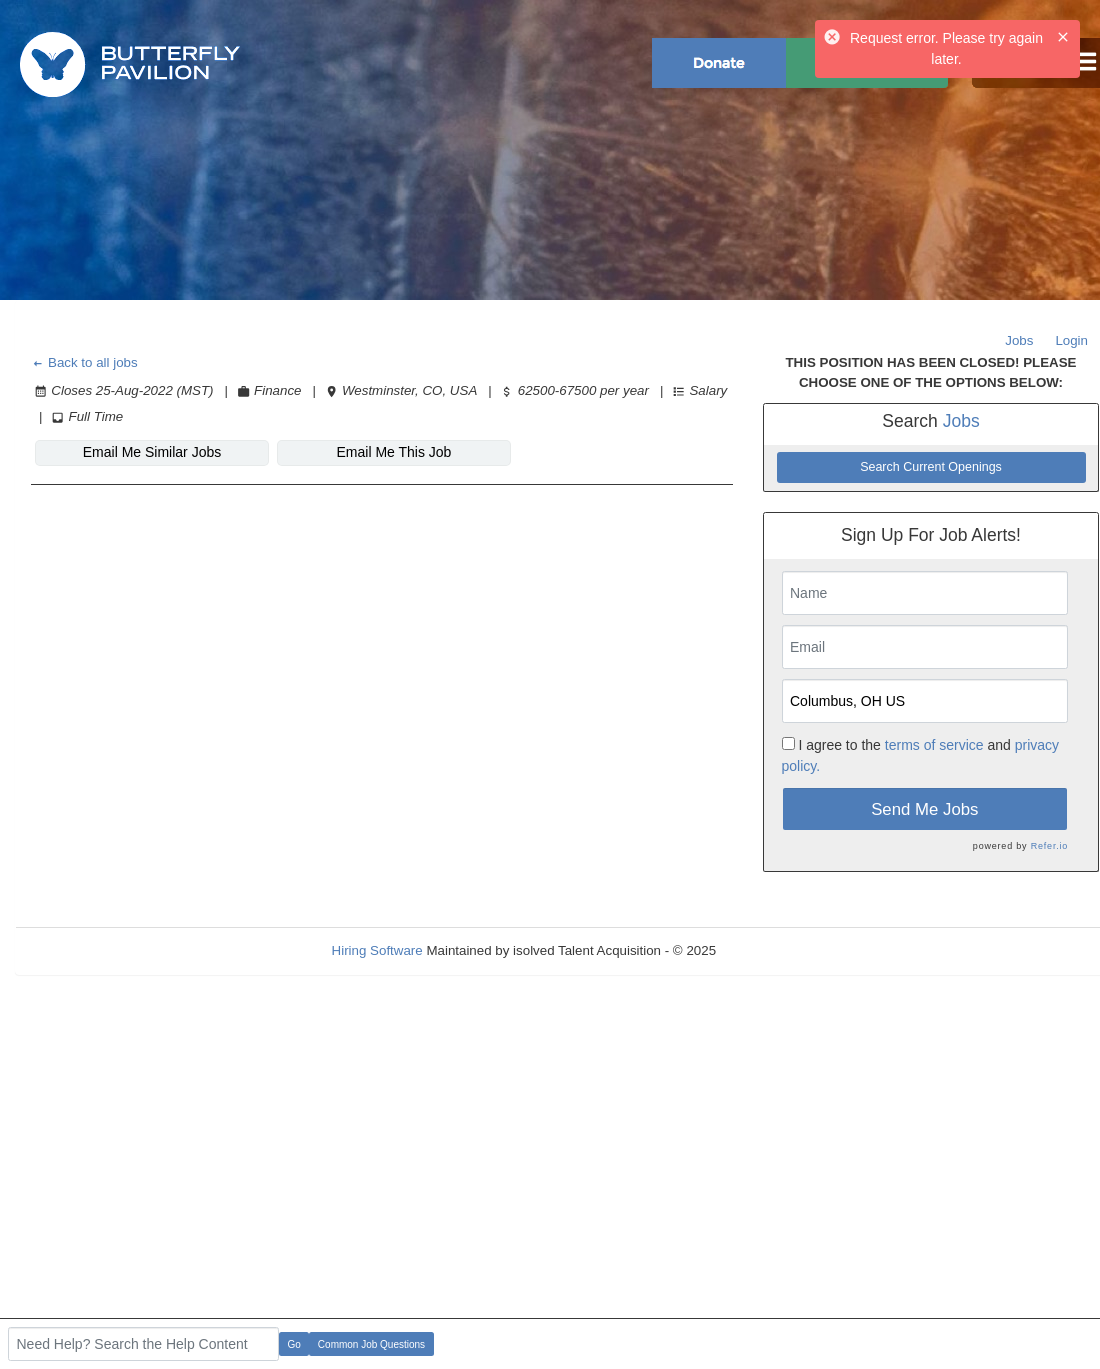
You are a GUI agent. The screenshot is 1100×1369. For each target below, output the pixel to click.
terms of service (934, 745)
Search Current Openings (931, 467)
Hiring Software (377, 950)
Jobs (1019, 340)
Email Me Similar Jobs (152, 452)
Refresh (775, 950)
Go (294, 1344)
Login (1071, 340)
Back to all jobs (84, 362)
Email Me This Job (394, 452)
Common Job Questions (371, 1344)
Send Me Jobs (924, 809)
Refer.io (1049, 846)
